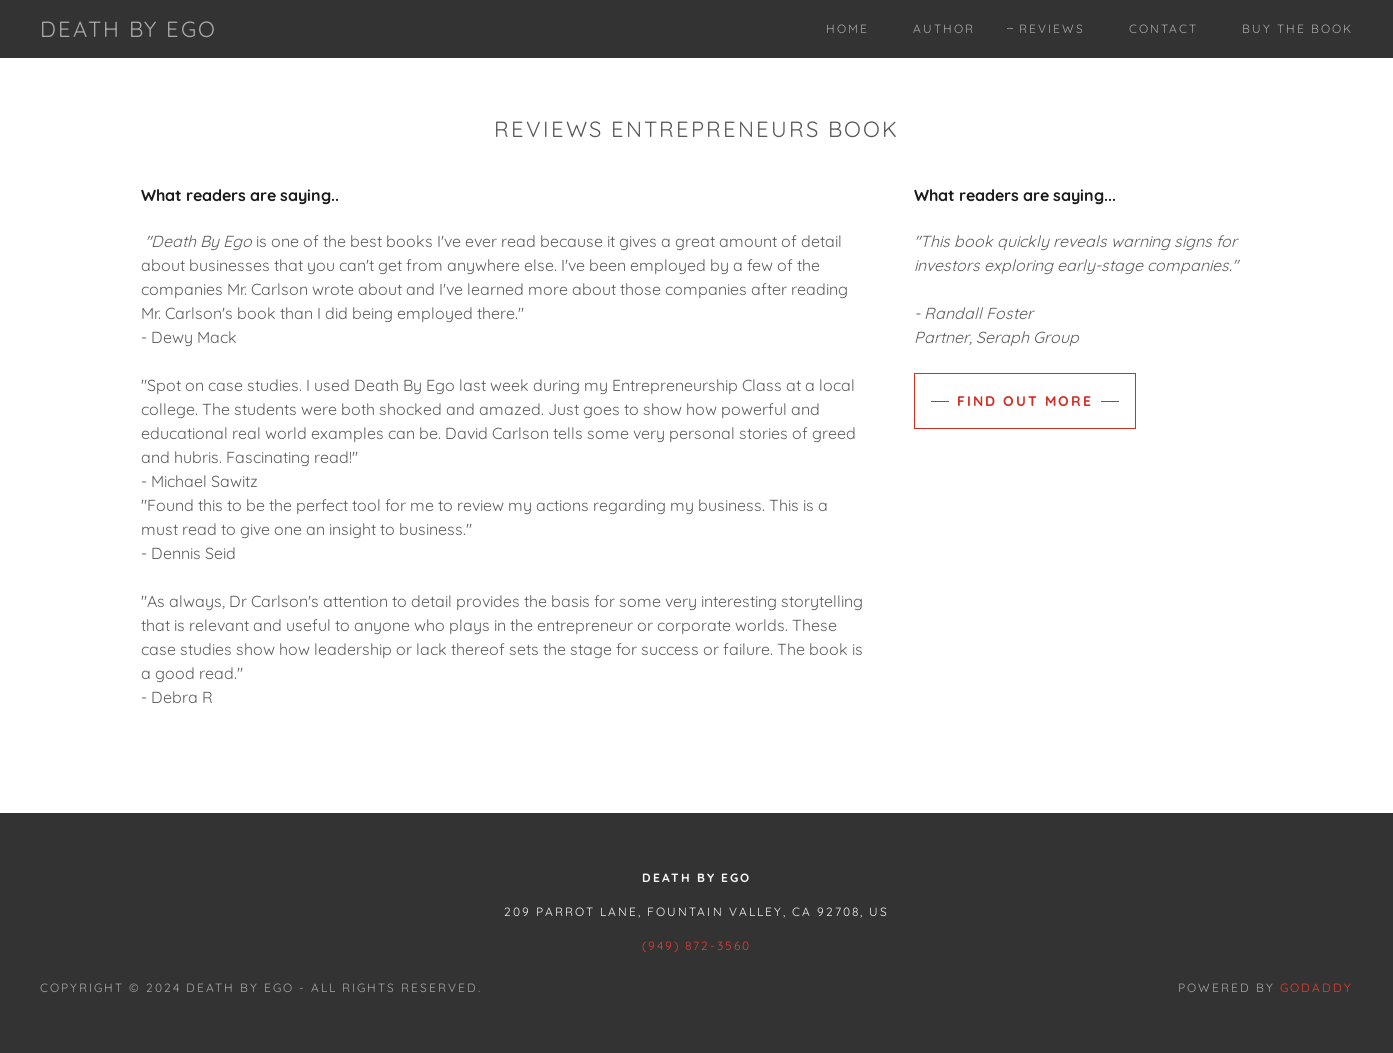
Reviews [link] (1052, 28)
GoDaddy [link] (1316, 987)
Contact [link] (1163, 28)
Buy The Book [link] (1297, 28)
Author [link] (944, 28)
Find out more (1025, 401)
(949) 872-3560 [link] (696, 945)
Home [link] (847, 28)
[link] (128, 31)
